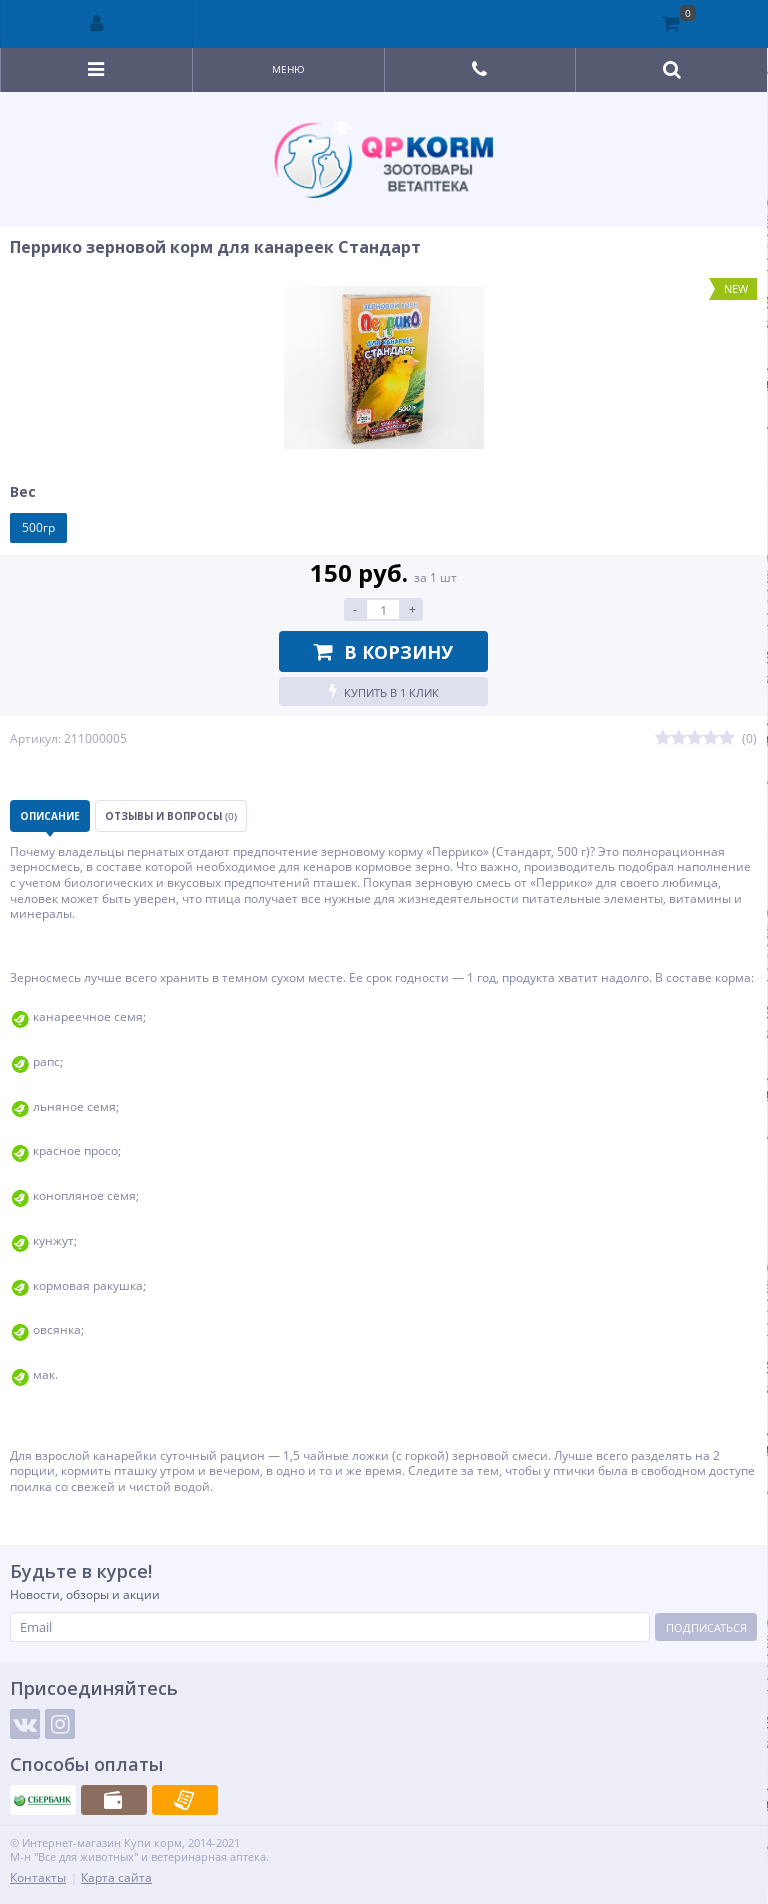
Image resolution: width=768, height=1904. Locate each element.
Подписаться (706, 1627)
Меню (288, 69)
